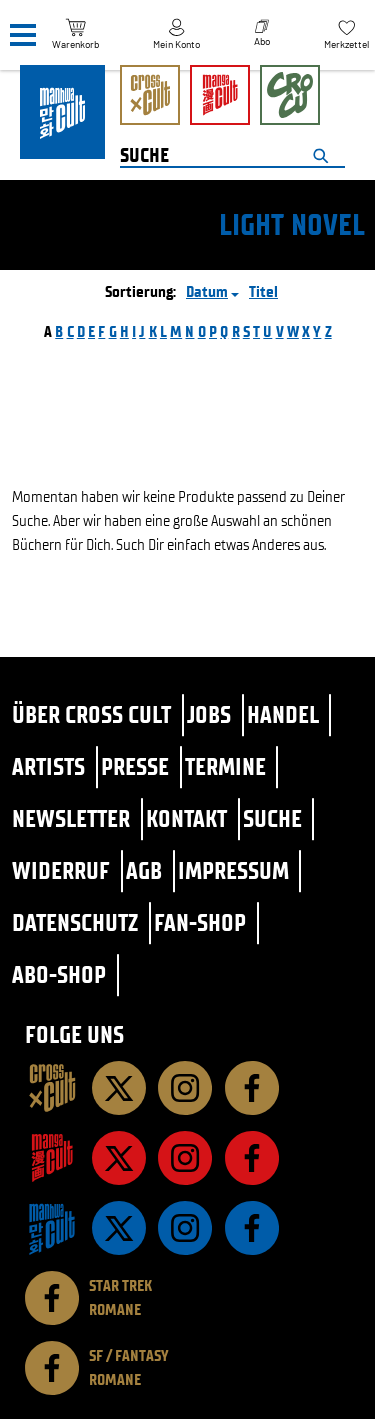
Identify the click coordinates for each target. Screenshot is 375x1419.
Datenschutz (75, 922)
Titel (263, 291)
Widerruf (61, 870)
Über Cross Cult (91, 714)
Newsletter (71, 818)
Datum (207, 291)
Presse (135, 766)
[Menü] (23, 35)
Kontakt (186, 818)
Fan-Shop (200, 922)
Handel (283, 714)
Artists (48, 766)
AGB (144, 870)
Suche (272, 818)
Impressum (233, 870)
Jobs (209, 714)
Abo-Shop (59, 974)
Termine (225, 766)
